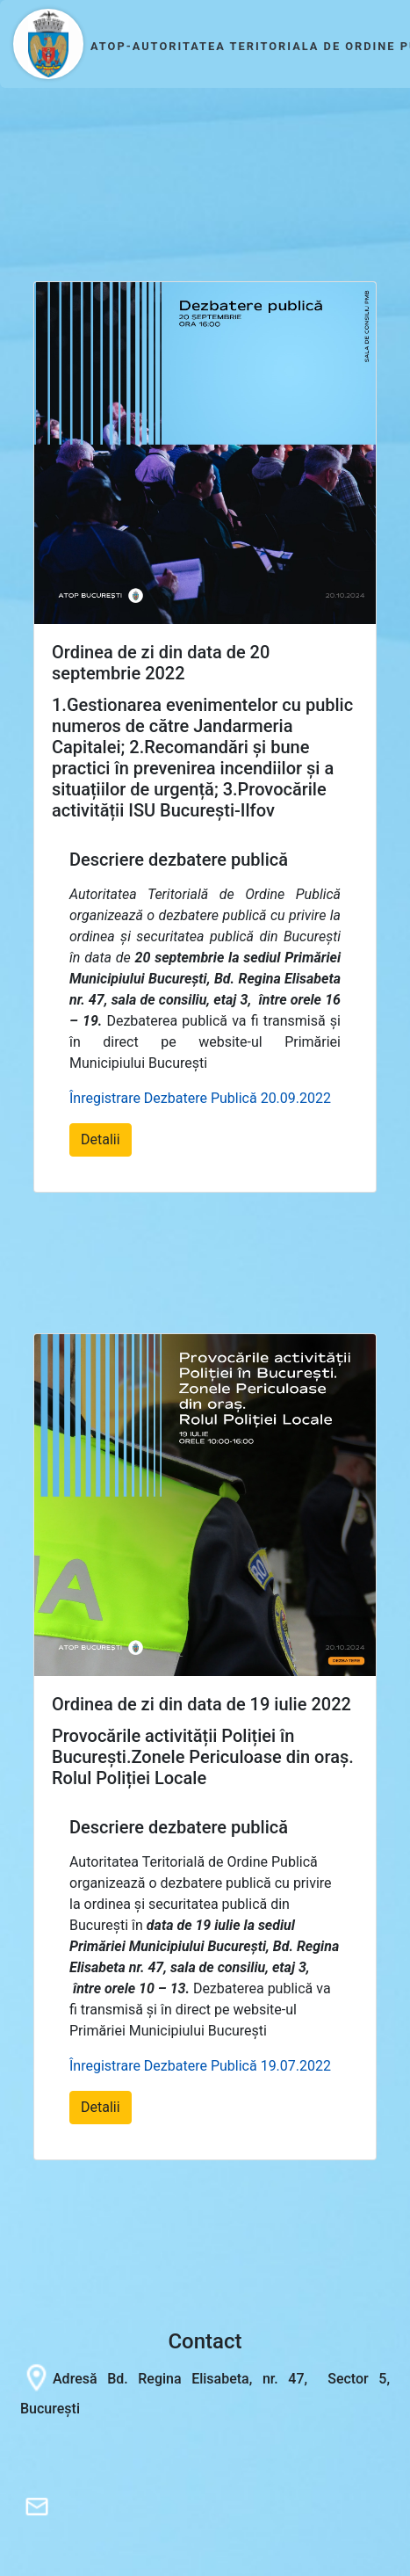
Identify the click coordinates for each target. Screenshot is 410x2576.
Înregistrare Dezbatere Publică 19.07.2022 (200, 2065)
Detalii (100, 1139)
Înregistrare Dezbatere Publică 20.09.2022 (200, 1098)
